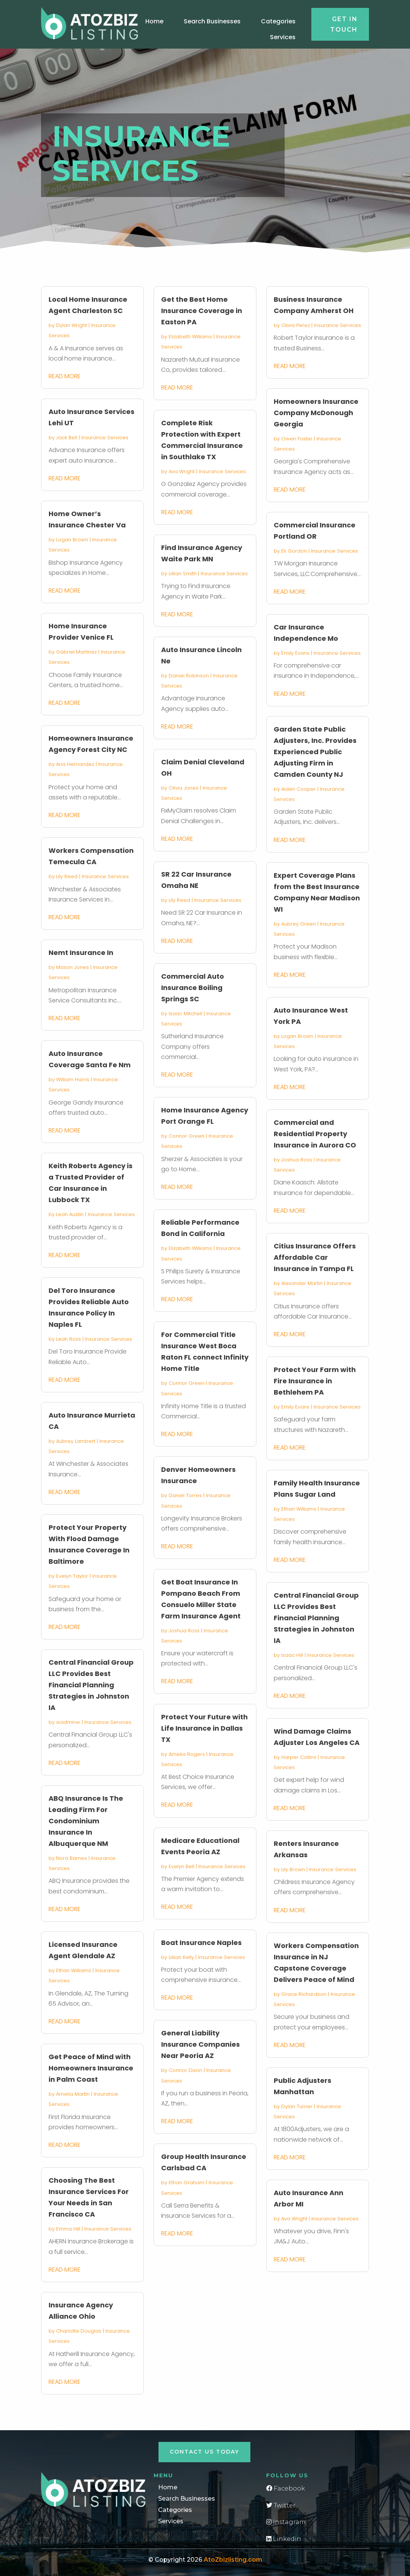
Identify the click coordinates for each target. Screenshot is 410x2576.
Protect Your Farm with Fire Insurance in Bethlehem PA (315, 1381)
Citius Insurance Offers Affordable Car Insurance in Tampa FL (315, 1257)
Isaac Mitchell (185, 1013)
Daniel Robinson (189, 675)
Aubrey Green (298, 923)
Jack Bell (66, 437)
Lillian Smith (183, 573)
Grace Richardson (303, 1994)
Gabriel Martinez (76, 651)
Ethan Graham (186, 2182)
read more (65, 376)
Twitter (281, 2505)
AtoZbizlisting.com (233, 2559)
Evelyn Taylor (72, 1576)
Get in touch (344, 24)
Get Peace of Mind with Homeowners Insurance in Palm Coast (91, 2068)
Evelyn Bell (181, 1866)
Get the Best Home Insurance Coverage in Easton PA (201, 311)
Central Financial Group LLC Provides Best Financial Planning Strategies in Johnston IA (91, 1685)
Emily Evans (295, 653)
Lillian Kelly (181, 1957)
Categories (278, 21)
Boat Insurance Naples (201, 1942)
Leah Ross (68, 1339)
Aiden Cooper (298, 789)
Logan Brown (72, 539)
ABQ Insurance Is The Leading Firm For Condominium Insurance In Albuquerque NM (86, 1821)
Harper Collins (298, 1757)
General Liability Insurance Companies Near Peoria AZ (200, 2044)
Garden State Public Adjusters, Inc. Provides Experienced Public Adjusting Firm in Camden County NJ (315, 751)
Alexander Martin (302, 1283)
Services (283, 37)
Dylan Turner (296, 2106)
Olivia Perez (295, 325)
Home (154, 21)
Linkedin (283, 2538)
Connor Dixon (185, 2070)
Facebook (285, 2488)
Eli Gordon (294, 551)
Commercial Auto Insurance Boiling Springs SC (192, 988)
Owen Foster (296, 438)
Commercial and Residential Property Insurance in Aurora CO (315, 1134)
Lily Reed (67, 876)
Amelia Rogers (187, 1754)
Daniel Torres (185, 1495)
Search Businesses (212, 21)
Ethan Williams (73, 1970)
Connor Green (186, 1136)
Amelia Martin (73, 2094)
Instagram (286, 2522)
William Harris (72, 1079)
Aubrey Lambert (75, 1441)
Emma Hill (68, 2228)
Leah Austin (70, 1214)
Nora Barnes (71, 1858)
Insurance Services (104, 437)
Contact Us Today (204, 2451)
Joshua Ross (184, 1630)
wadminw (68, 1722)
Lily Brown (293, 1869)
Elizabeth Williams (190, 336)
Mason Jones (72, 967)
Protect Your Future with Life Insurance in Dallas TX (204, 1728)
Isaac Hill (292, 1655)
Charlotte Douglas (78, 2331)
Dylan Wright (71, 325)
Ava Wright (182, 471)
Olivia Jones (183, 787)
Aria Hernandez (75, 764)
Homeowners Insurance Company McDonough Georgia (316, 413)
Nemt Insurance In (81, 952)
